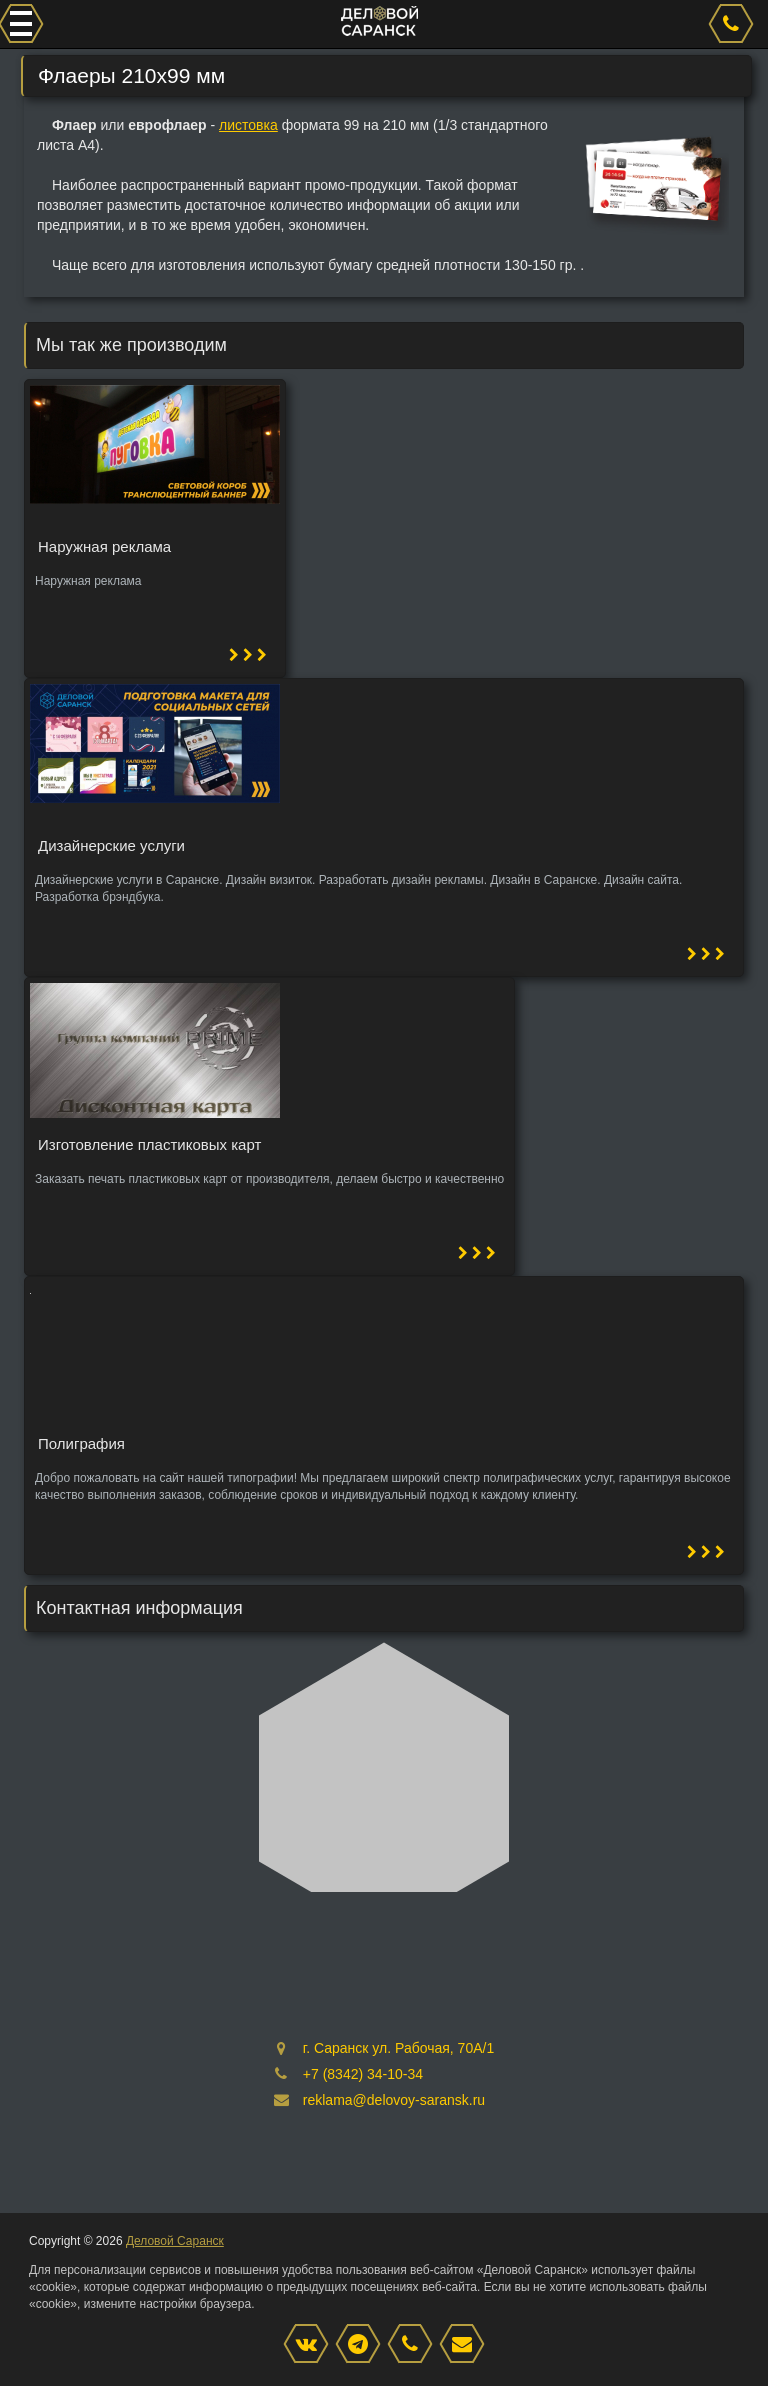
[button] (248, 655)
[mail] (467, 2345)
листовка (248, 125)
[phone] (734, 24)
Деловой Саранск (175, 2241)
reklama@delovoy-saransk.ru (394, 2100)
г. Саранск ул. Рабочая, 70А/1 (398, 2048)
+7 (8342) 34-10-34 (363, 2074)
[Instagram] (363, 2345)
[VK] (311, 2345)
